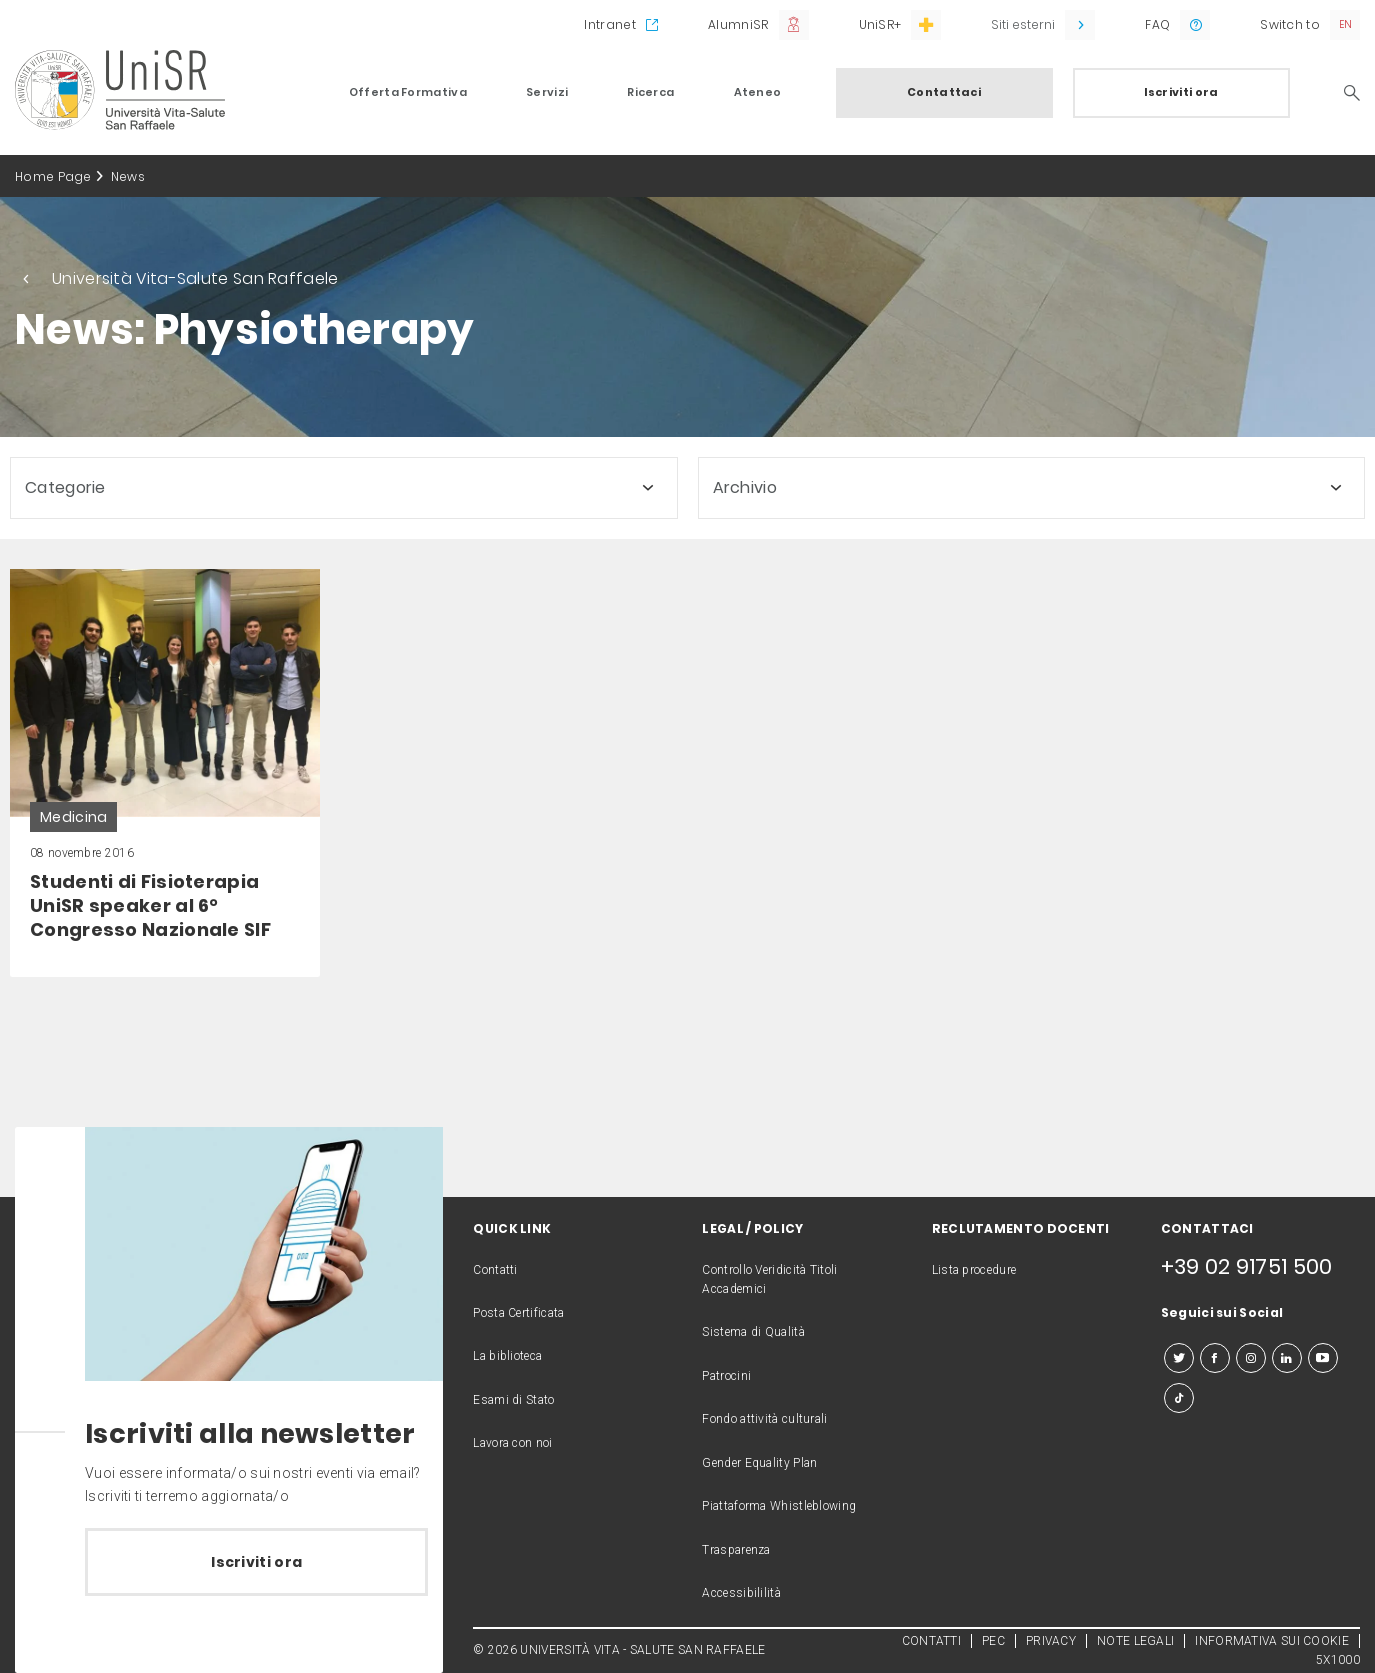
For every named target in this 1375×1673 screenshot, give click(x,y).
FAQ (1157, 24)
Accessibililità (741, 1593)
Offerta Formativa (408, 92)
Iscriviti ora (1181, 92)
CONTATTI (931, 1641)
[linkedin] (1287, 1358)
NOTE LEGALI (1135, 1641)
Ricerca (650, 92)
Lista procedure (974, 1270)
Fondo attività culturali (764, 1419)
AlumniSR (738, 24)
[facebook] (1215, 1358)
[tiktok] (1179, 1398)
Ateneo (758, 92)
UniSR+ (880, 24)
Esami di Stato (513, 1400)
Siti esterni (1023, 24)
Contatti (495, 1270)
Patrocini (726, 1376)
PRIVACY (1051, 1641)
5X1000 (1338, 1660)
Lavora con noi (512, 1443)
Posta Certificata (518, 1313)
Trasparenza (736, 1550)
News (128, 176)
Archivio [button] (745, 487)
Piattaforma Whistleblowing (779, 1506)
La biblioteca (507, 1356)
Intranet (609, 24)
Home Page (53, 176)
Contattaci (944, 92)
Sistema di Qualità (753, 1332)
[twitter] (1179, 1358)
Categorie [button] (65, 487)
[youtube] (1323, 1358)
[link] (165, 773)
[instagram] (1251, 1358)
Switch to (1290, 24)
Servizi (547, 92)
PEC (993, 1641)
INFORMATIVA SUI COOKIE (1272, 1641)
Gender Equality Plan (759, 1463)
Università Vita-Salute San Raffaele (195, 278)
